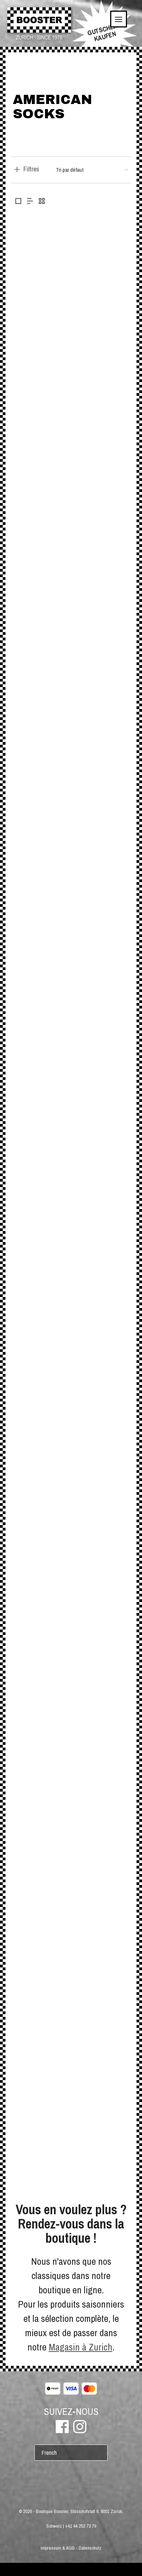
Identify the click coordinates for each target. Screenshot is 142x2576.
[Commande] (92, 170)
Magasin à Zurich (80, 2347)
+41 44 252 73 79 (80, 2526)
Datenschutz (90, 2548)
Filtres (31, 169)
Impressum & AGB (58, 2548)
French (49, 2453)
